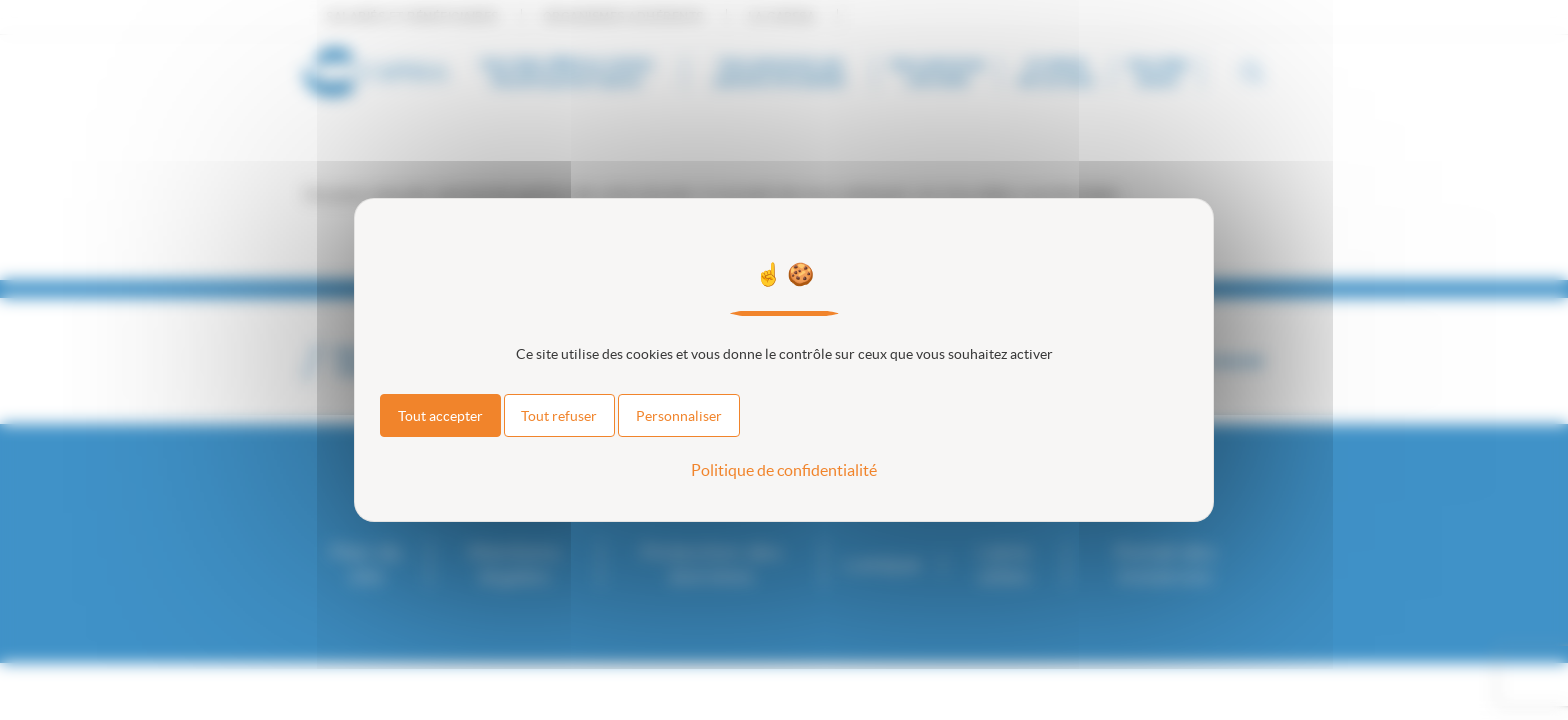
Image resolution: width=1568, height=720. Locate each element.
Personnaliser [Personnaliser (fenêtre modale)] (679, 416)
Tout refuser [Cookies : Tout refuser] (559, 416)
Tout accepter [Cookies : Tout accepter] (440, 416)
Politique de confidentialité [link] (784, 470)
